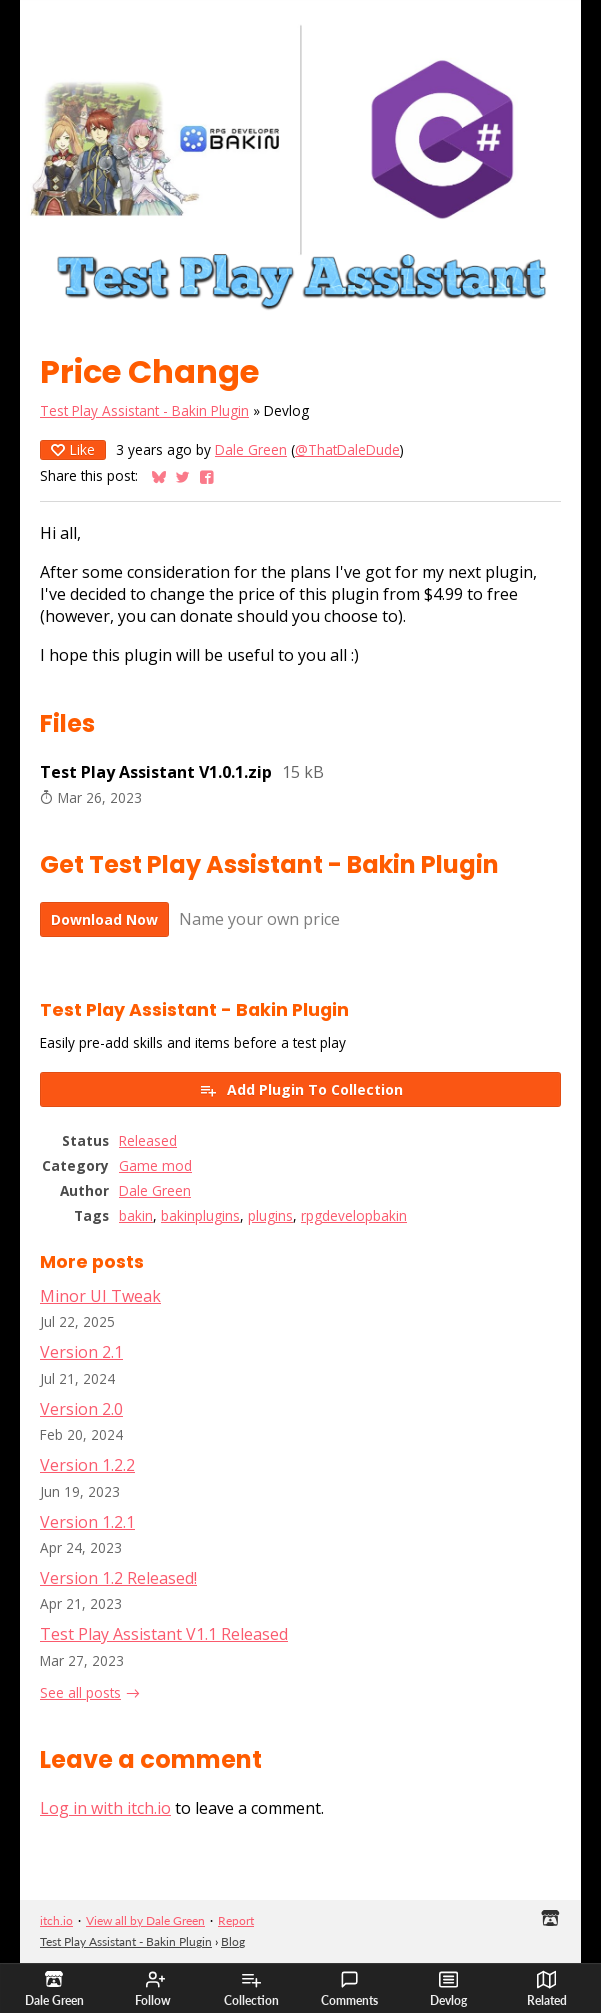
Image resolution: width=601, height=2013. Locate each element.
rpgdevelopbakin (354, 1215)
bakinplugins (200, 1215)
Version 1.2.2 (87, 1465)
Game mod (155, 1165)
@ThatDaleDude (347, 449)
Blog (233, 1941)
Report (236, 1920)
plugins (270, 1215)
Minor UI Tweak (100, 1296)
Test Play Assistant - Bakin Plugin (144, 410)
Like (73, 449)
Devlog (448, 1989)
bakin (136, 1215)
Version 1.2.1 (87, 1522)
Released (148, 1140)
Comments (349, 1989)
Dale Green (251, 449)
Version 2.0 (81, 1409)
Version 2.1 (81, 1352)
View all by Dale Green (145, 1920)
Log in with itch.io (105, 1808)
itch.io (56, 1920)
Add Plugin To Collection (301, 1089)
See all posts (80, 1692)
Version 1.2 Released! (118, 1578)
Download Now (104, 919)
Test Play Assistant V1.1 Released (164, 1634)
